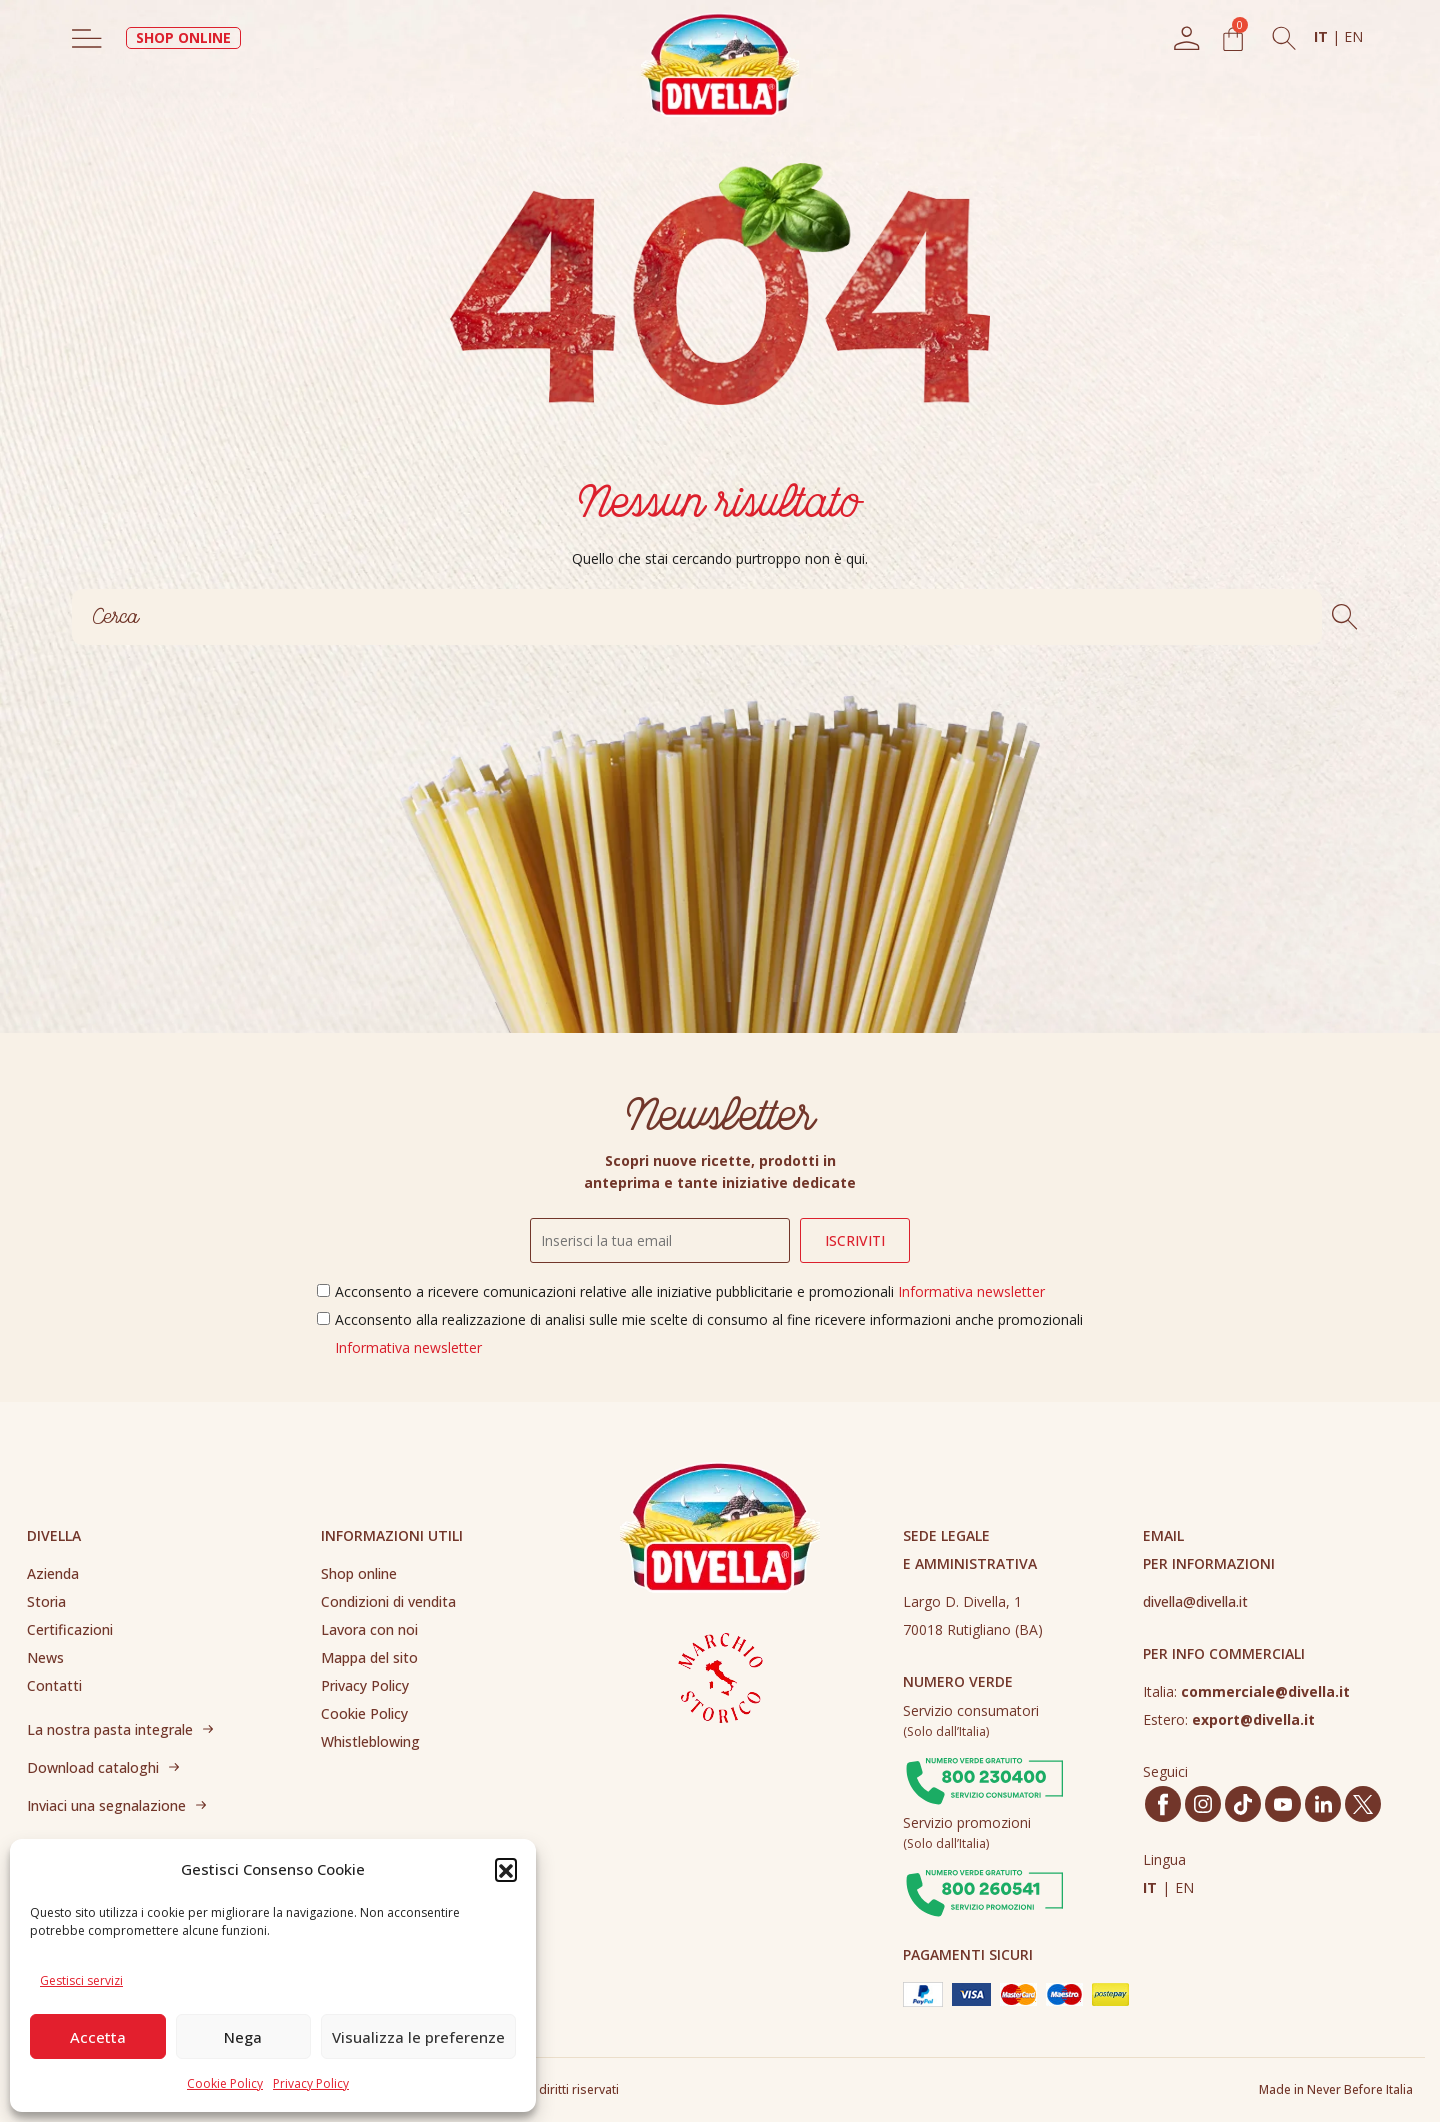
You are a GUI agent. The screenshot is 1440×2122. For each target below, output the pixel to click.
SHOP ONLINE (183, 37)
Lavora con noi (369, 1629)
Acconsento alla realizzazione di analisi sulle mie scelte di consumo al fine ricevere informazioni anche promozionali (709, 1333)
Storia (46, 1601)
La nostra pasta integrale (110, 1729)
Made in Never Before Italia (1336, 2089)
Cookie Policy (225, 2083)
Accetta (98, 2037)
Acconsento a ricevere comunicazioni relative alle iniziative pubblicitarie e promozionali (690, 1291)
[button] (506, 1869)
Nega (243, 2037)
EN (1353, 36)
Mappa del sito (369, 1657)
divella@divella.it (1195, 1601)
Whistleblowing (370, 1741)
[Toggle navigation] (87, 38)
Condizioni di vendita (388, 1601)
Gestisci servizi (81, 1980)
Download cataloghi (93, 1767)
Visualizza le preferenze (418, 2037)
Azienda (53, 1573)
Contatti (54, 1685)
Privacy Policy (311, 2083)
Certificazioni (70, 1629)
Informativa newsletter (971, 1291)
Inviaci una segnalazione (106, 1805)
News (45, 1657)
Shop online (359, 1573)
